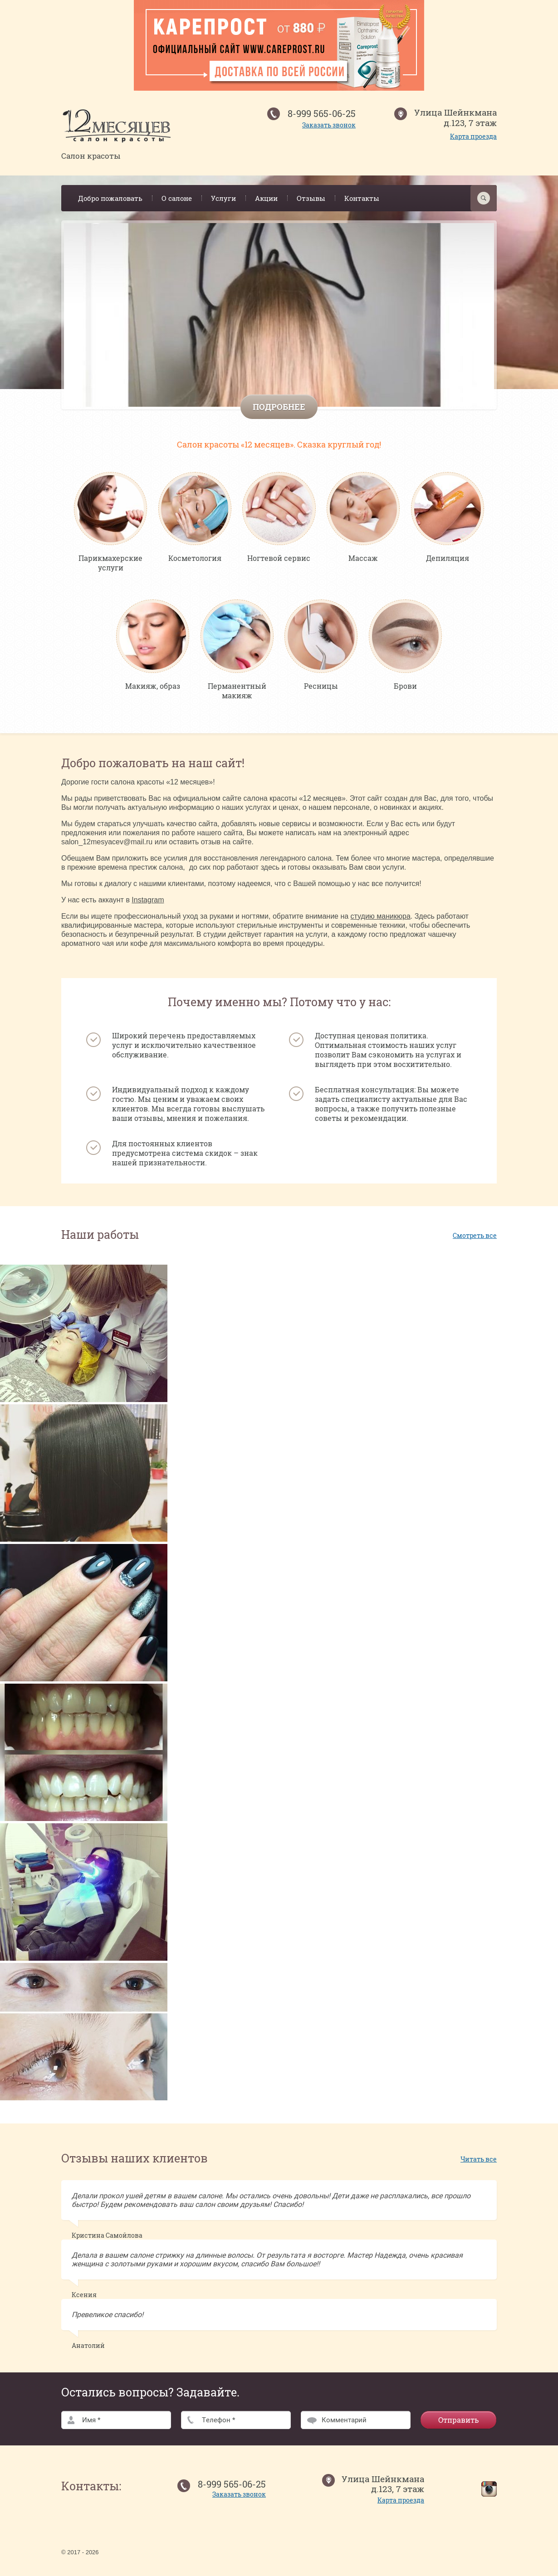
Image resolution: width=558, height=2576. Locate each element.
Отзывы (311, 198)
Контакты (361, 198)
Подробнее (279, 406)
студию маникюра (381, 920)
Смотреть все (475, 1239)
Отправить (458, 2424)
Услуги (223, 198)
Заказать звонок (329, 125)
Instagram (148, 904)
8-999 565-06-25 (322, 113)
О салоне (177, 198)
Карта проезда (473, 136)
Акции (266, 198)
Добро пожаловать (110, 198)
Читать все (478, 2163)
